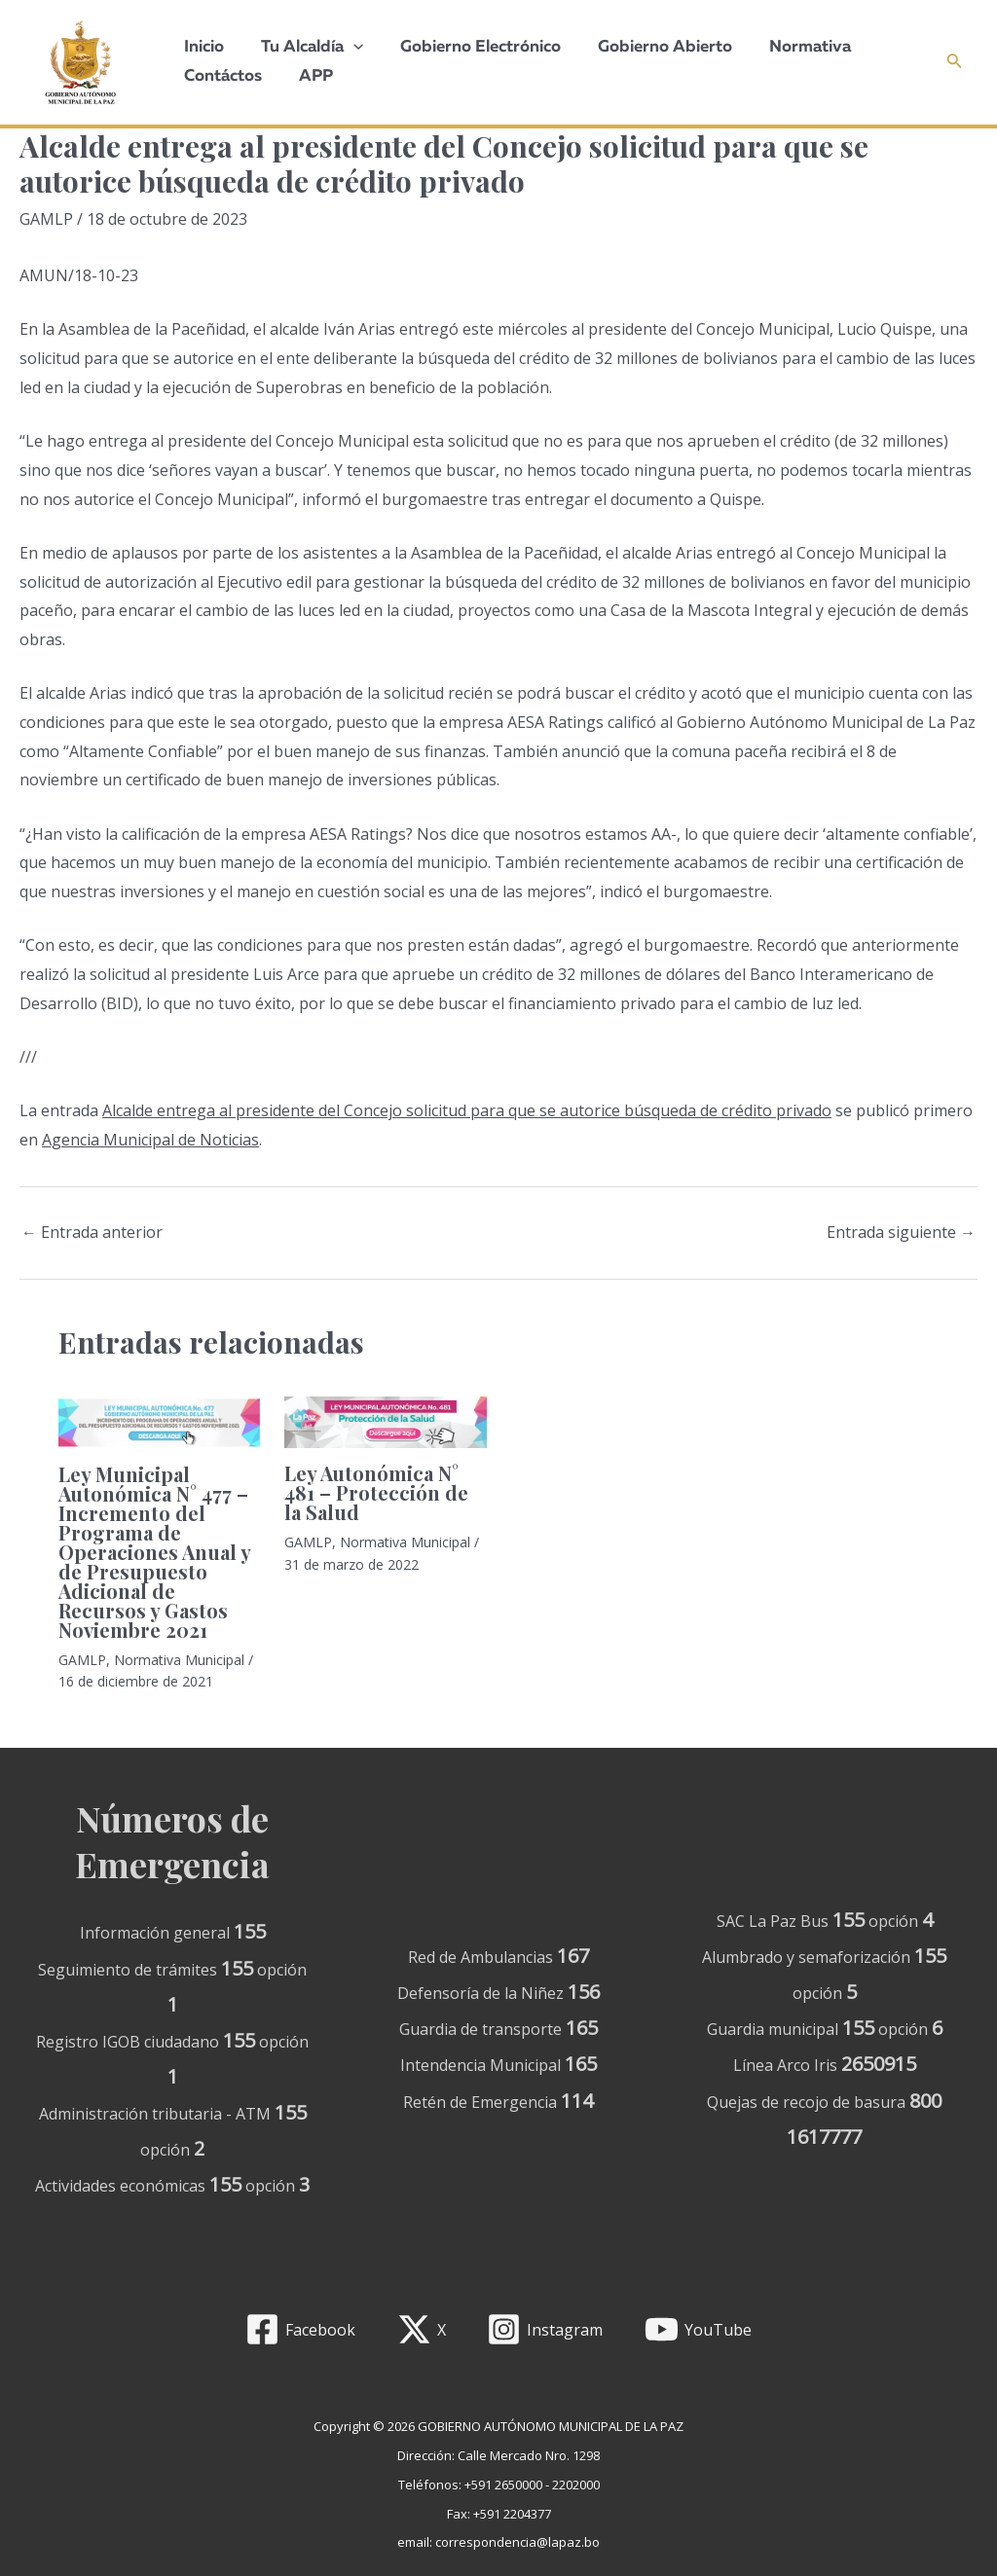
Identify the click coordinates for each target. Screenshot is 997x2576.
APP (310, 76)
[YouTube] (698, 2329)
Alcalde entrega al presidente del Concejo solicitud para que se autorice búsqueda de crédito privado (466, 1110)
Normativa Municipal (179, 1660)
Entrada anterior (92, 1232)
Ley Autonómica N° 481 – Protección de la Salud (376, 1492)
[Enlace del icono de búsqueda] (954, 63)
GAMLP (46, 219)
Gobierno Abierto (651, 47)
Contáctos (221, 76)
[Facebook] (300, 2329)
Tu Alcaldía (306, 47)
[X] (421, 2329)
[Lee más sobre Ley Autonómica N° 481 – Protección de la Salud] (385, 1421)
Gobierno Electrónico (470, 47)
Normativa (792, 47)
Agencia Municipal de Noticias (150, 1139)
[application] (347, 47)
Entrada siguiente (901, 1232)
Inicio (202, 47)
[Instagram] (545, 2329)
